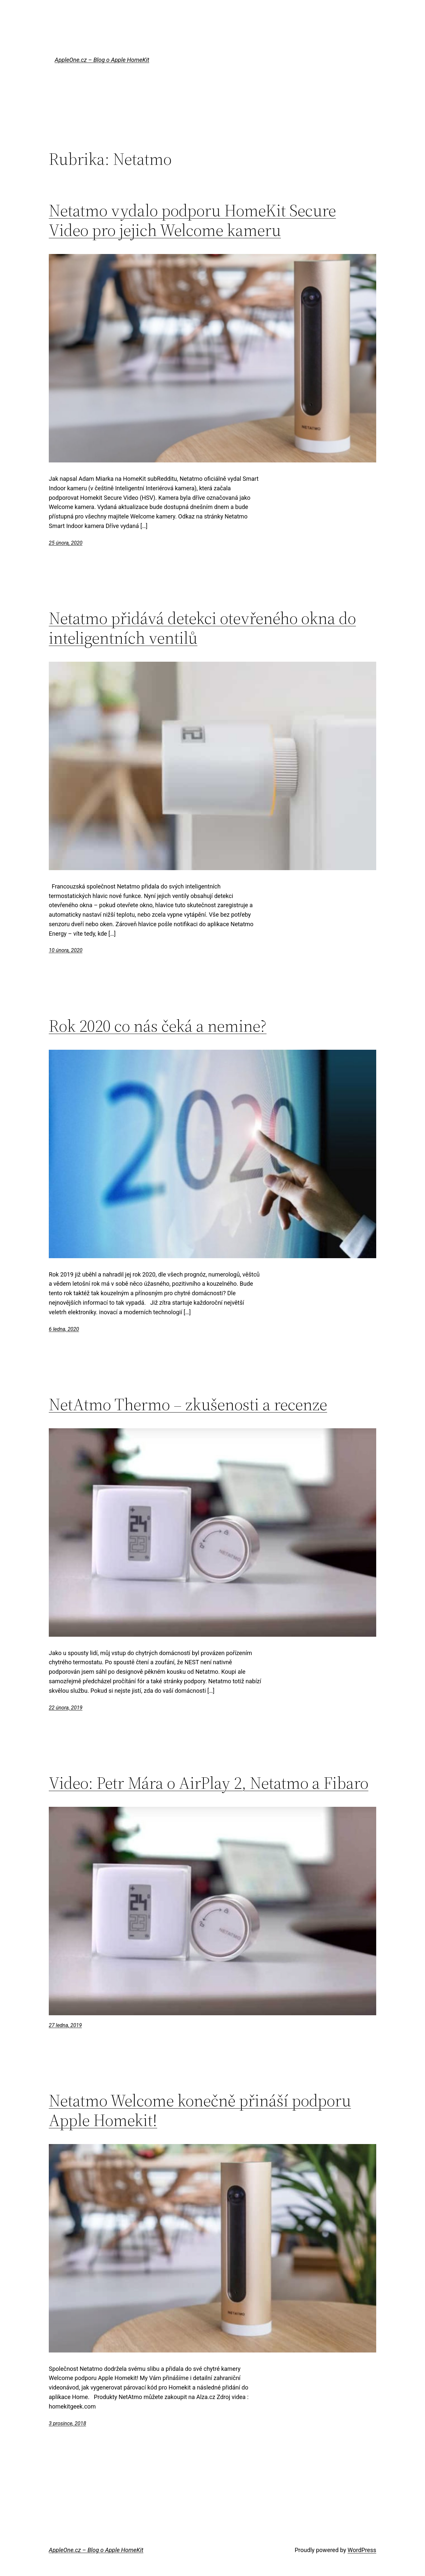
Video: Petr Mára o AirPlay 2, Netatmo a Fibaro (208, 1783)
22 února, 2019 (66, 1708)
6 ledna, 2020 (64, 1329)
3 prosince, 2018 (67, 2423)
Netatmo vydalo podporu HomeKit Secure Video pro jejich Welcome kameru (192, 220)
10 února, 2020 (66, 950)
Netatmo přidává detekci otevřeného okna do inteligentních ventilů (202, 628)
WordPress (362, 2550)
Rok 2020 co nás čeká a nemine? (158, 1026)
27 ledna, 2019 (65, 2025)
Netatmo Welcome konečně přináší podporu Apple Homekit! (200, 2110)
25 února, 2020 (66, 543)
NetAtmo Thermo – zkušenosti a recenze (188, 1404)
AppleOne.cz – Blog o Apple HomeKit (102, 59)
